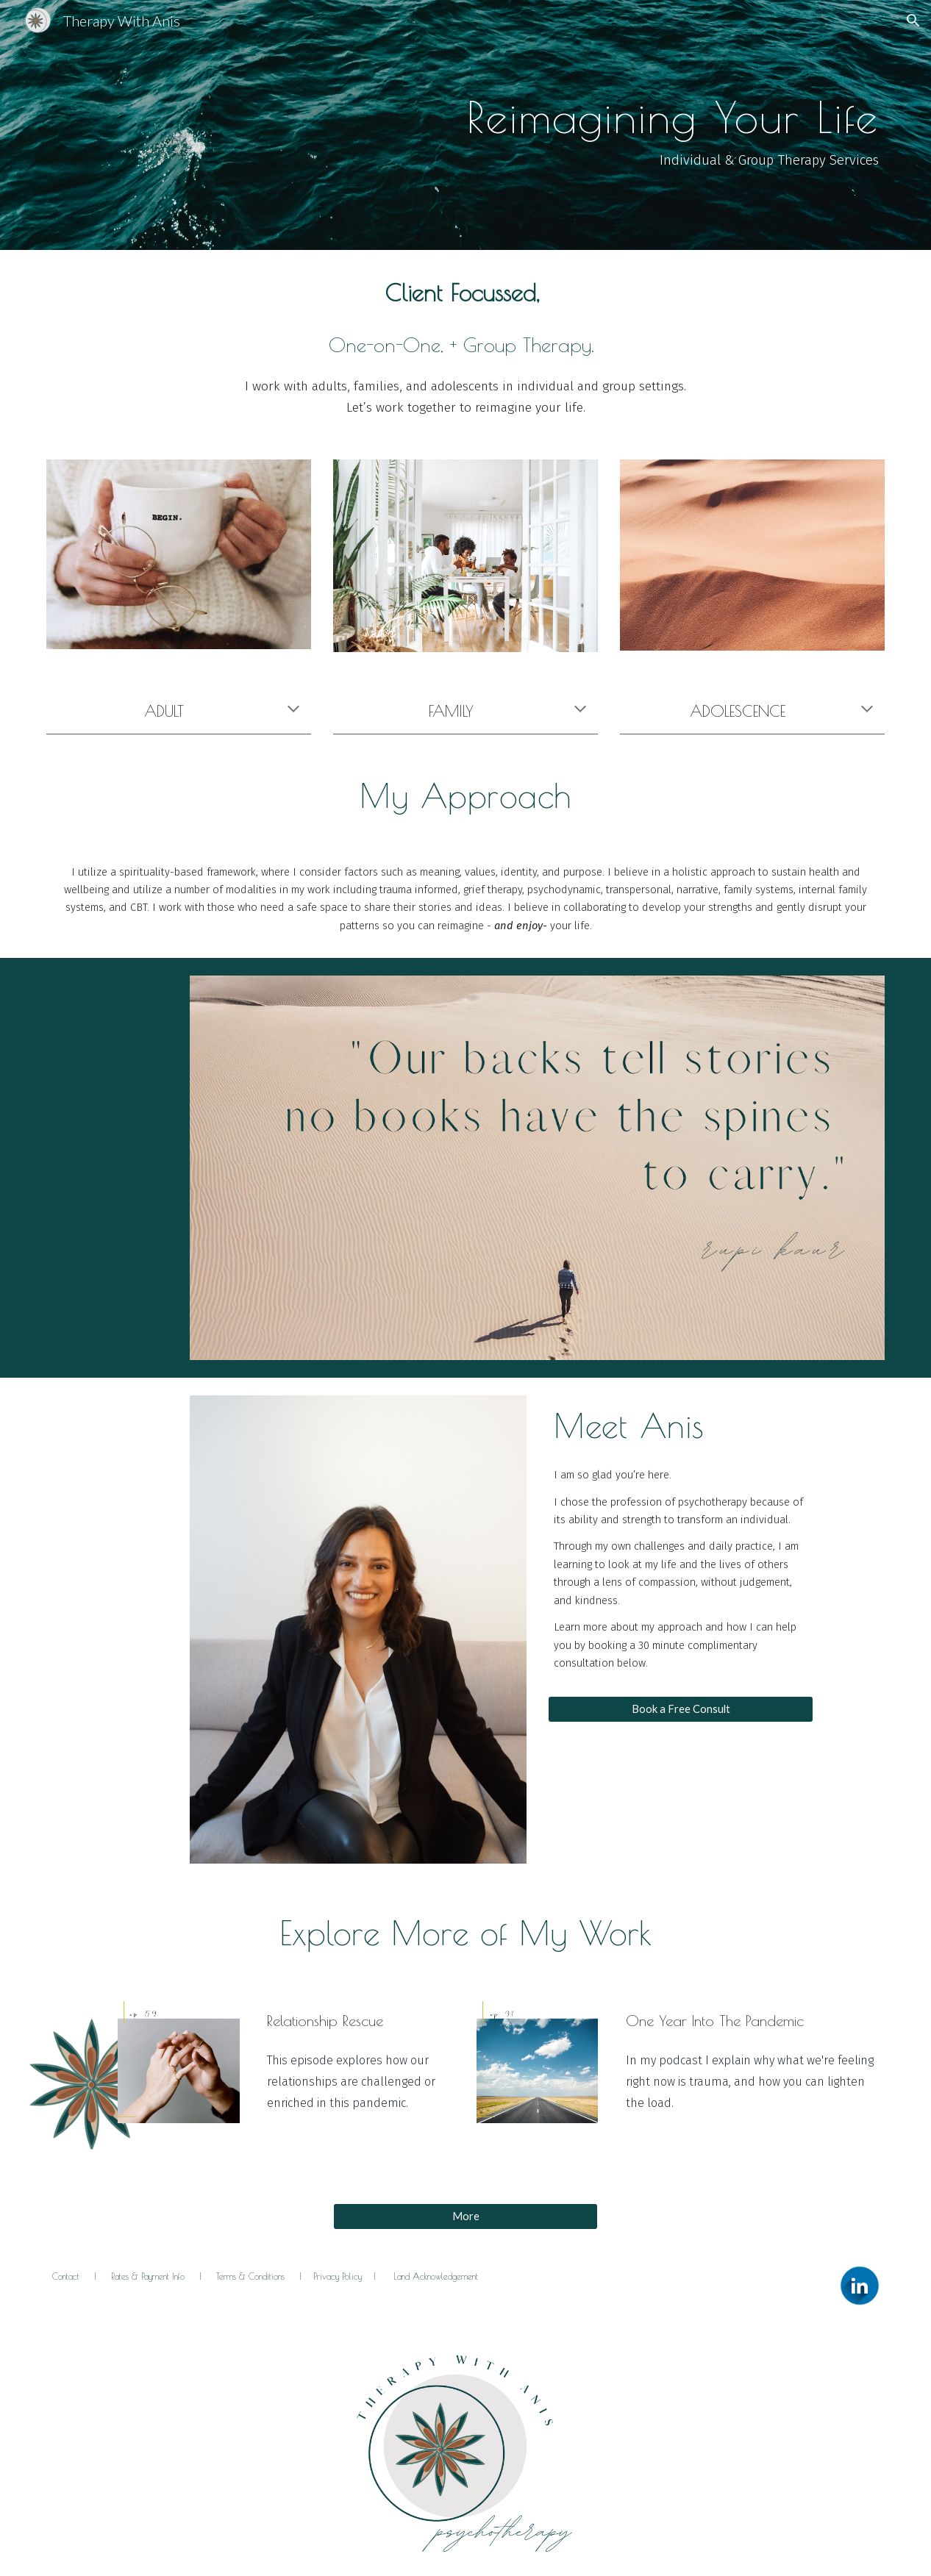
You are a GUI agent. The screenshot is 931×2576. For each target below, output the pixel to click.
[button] (913, 20)
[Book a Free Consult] (681, 1708)
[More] (466, 2216)
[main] (465, 125)
